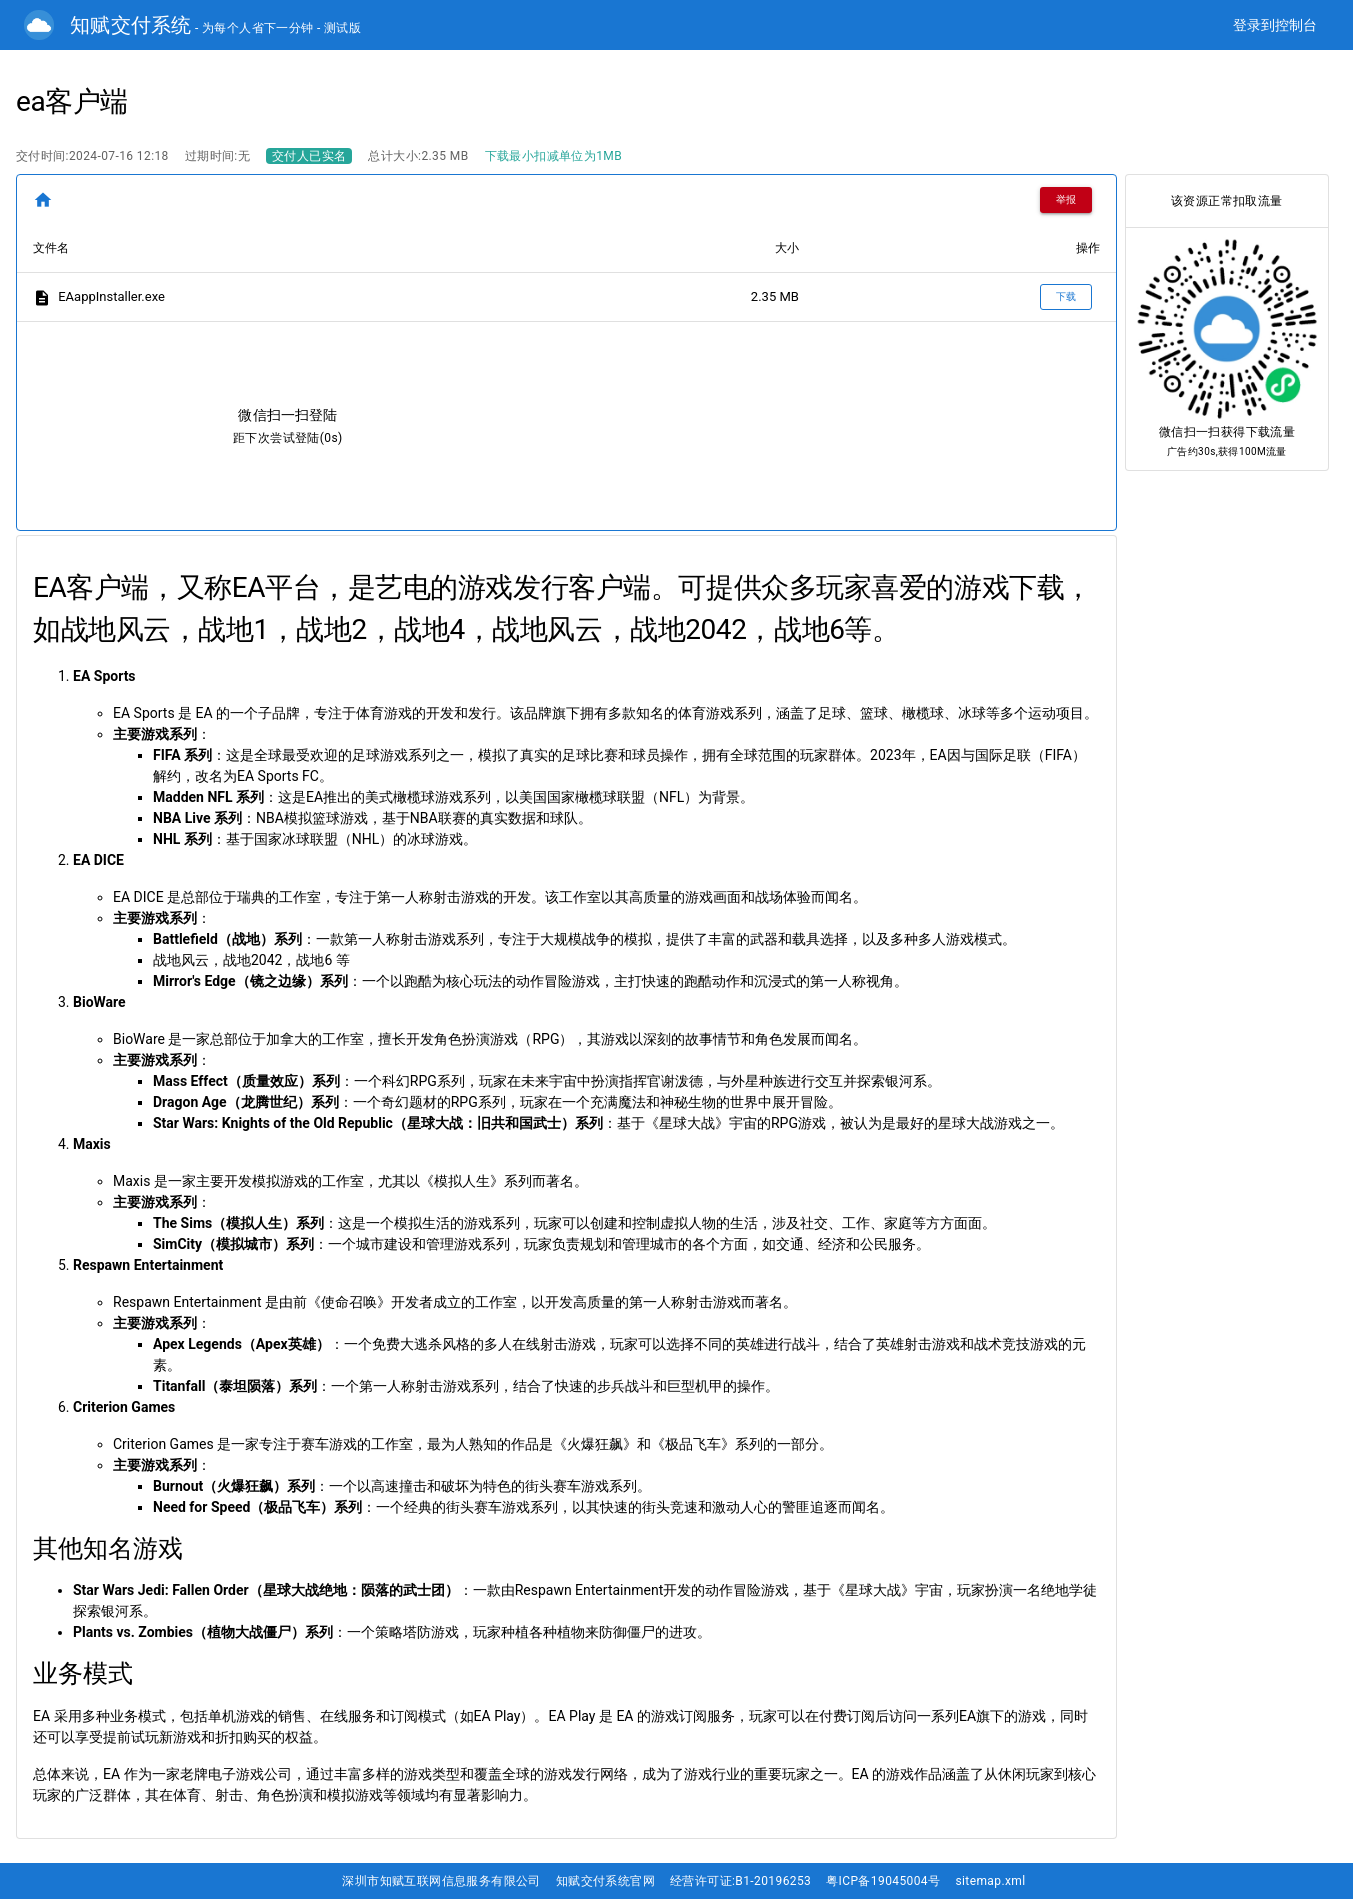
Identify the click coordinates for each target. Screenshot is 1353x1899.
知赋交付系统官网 (605, 1881)
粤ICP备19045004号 (883, 1881)
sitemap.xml (990, 1881)
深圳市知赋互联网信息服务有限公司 (441, 1881)
